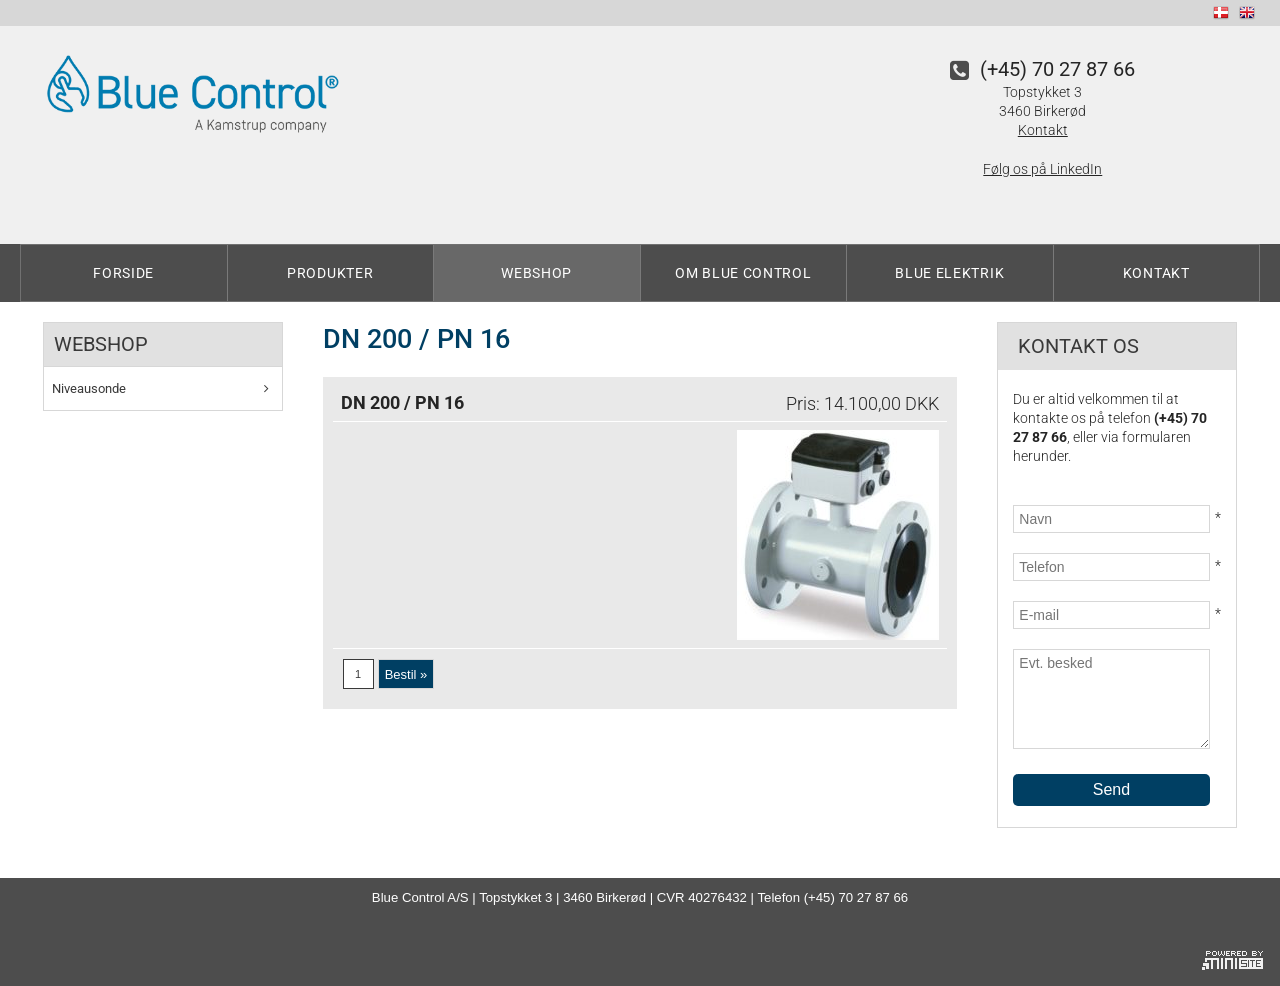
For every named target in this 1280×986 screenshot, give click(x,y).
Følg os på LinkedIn (1042, 169)
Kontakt (1043, 130)
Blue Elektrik (949, 273)
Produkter (330, 273)
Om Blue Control (743, 273)
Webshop (536, 273)
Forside (123, 273)
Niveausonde (89, 388)
